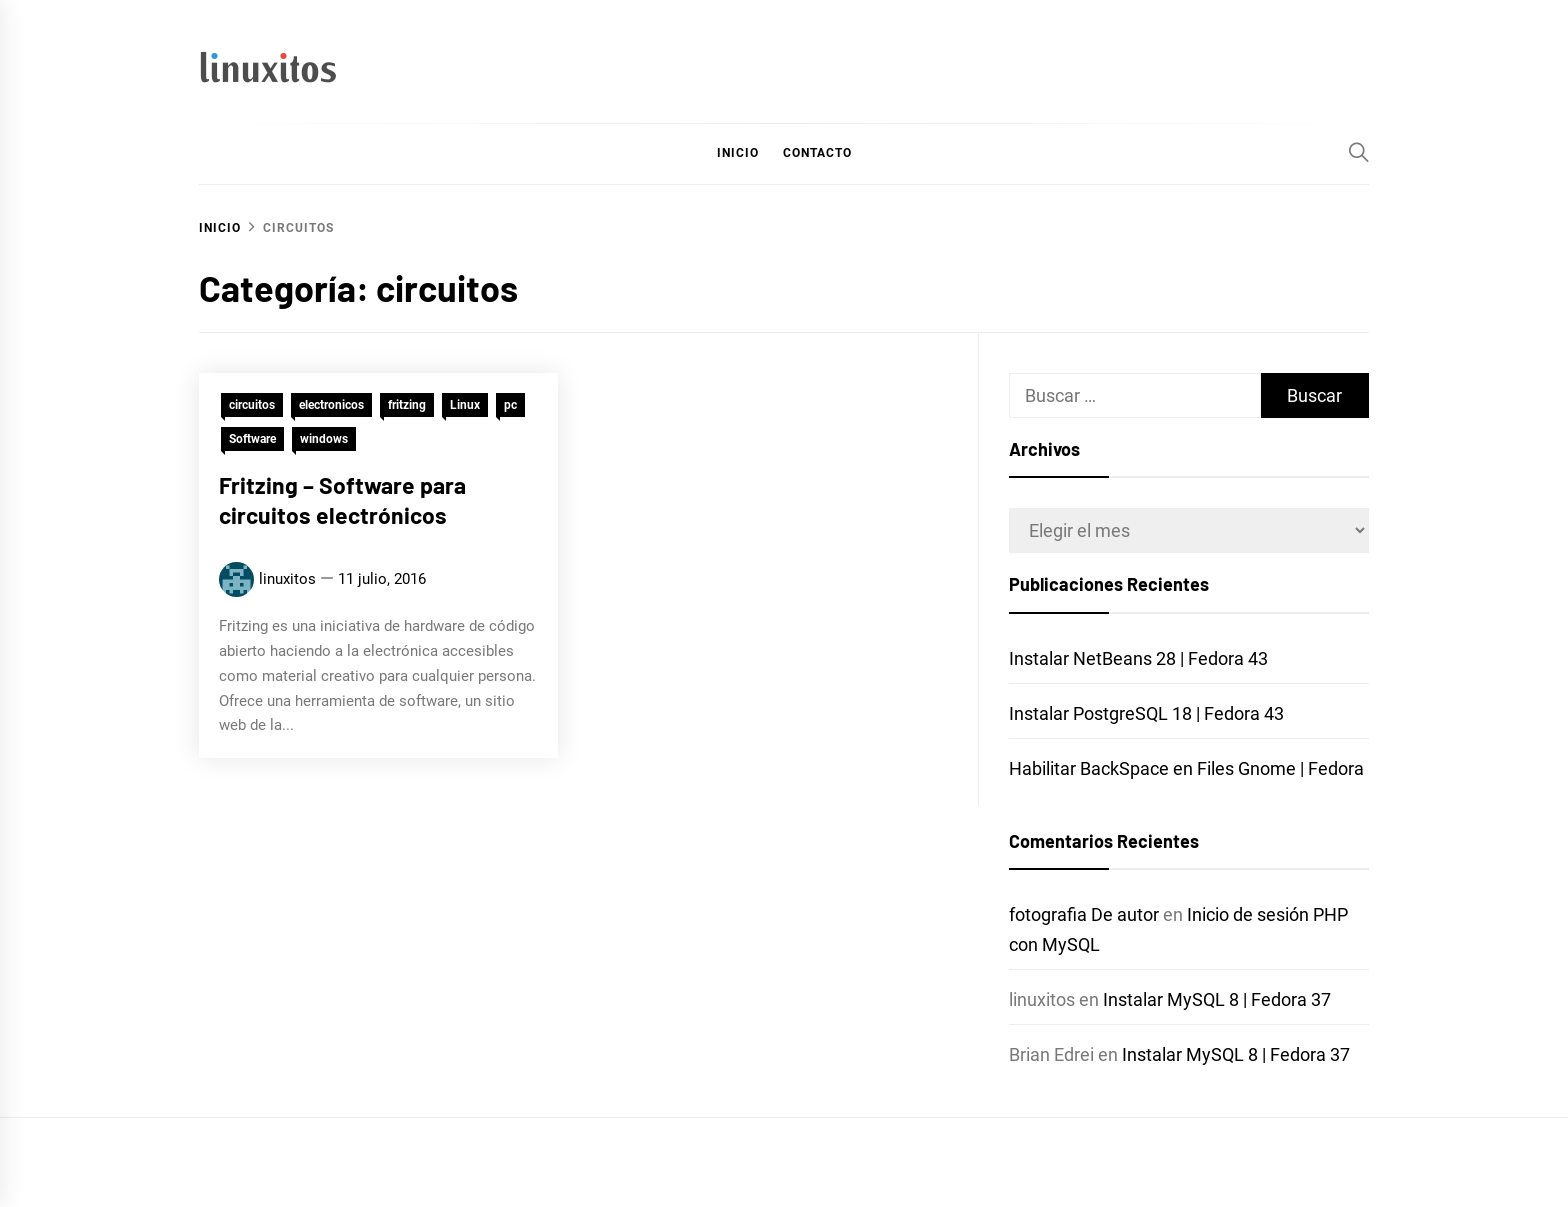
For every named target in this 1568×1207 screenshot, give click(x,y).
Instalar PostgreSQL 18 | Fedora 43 (1146, 713)
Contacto (817, 153)
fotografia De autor (1084, 914)
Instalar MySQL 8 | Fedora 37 (1217, 999)
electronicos (331, 406)
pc (510, 406)
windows (324, 440)
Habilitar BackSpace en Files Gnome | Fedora (1186, 768)
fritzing (407, 406)
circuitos (252, 406)
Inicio (738, 153)
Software (252, 440)
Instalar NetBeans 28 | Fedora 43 (1138, 658)
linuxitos (287, 580)
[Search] (1359, 152)
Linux (465, 406)
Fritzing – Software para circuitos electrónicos (342, 501)
